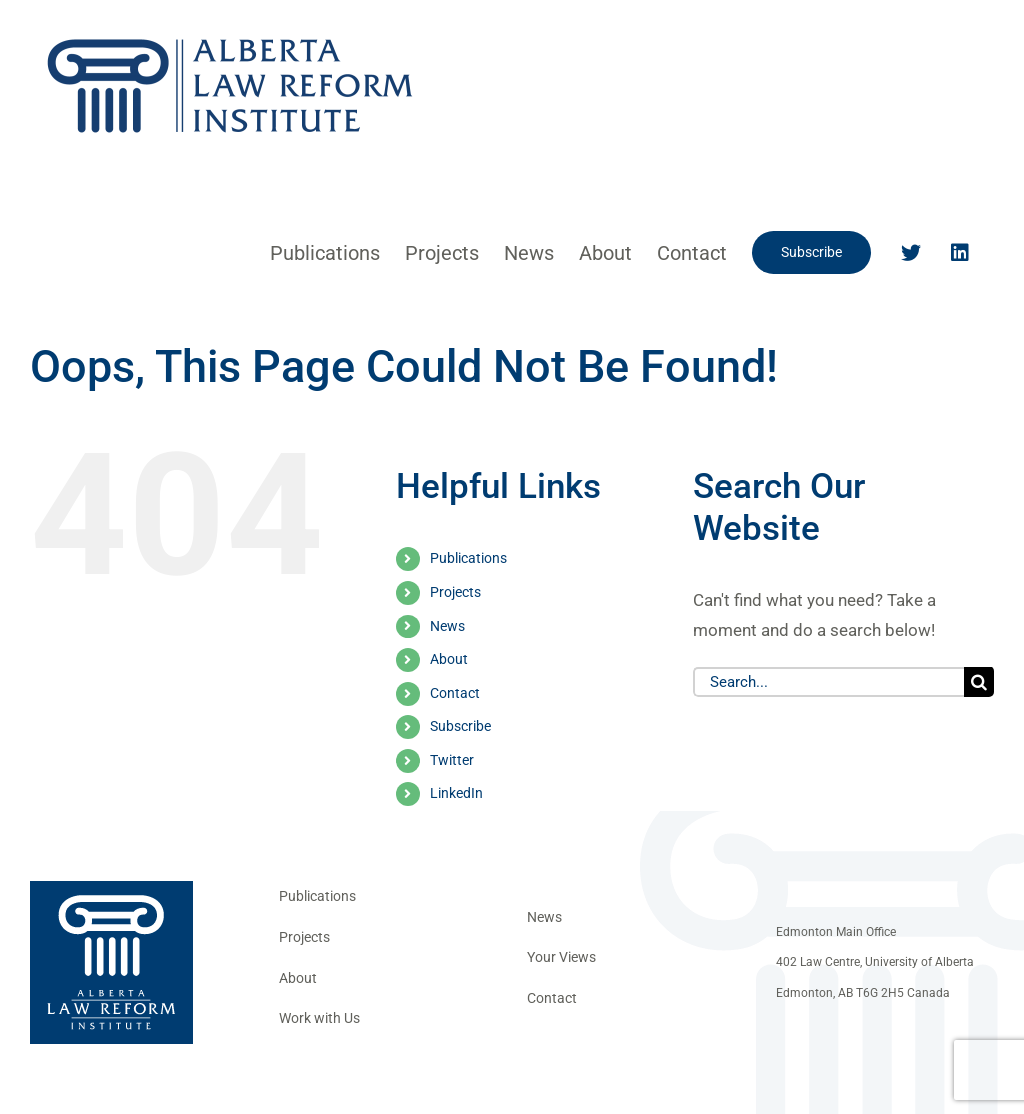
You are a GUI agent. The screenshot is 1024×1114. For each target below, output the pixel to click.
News (447, 626)
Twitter (452, 760)
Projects (455, 592)
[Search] (979, 682)
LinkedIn (456, 793)
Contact (455, 693)
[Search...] (828, 682)
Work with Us (319, 1018)
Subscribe (460, 726)
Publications (468, 558)
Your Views (561, 957)
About (449, 659)
